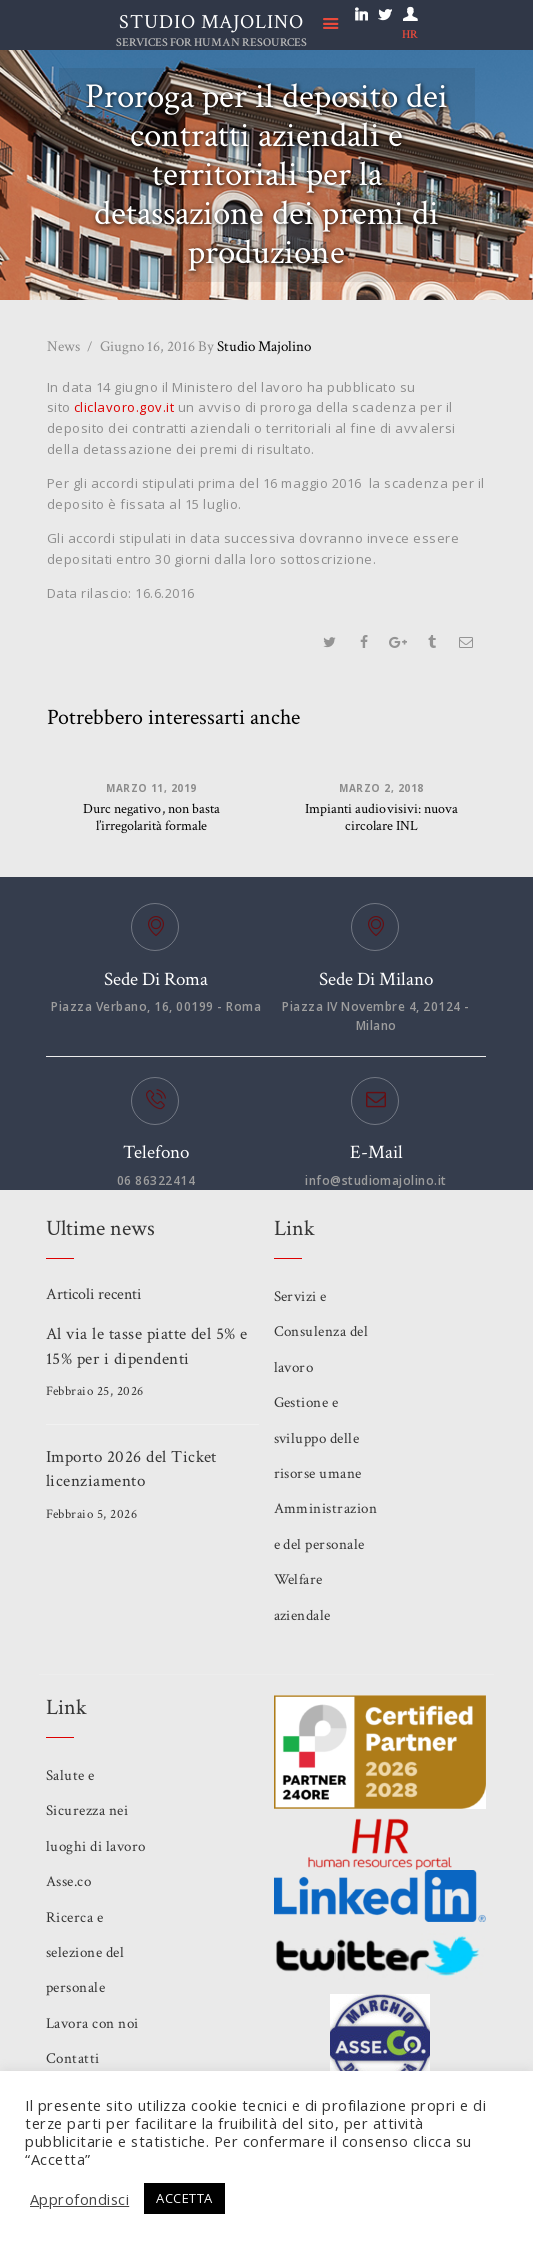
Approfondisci (80, 2199)
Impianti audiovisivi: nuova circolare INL (382, 818)
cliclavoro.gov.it (124, 407)
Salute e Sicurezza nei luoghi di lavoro (96, 1811)
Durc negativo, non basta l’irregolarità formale (152, 818)
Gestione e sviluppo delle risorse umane (318, 1438)
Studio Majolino (254, 345)
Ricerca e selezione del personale (85, 1952)
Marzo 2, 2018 (381, 787)
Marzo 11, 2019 (151, 787)
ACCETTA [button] (185, 2198)
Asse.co (69, 1881)
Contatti (73, 2058)
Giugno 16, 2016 (147, 345)
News (63, 345)
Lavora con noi (92, 2023)
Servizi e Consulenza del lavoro (321, 1332)
